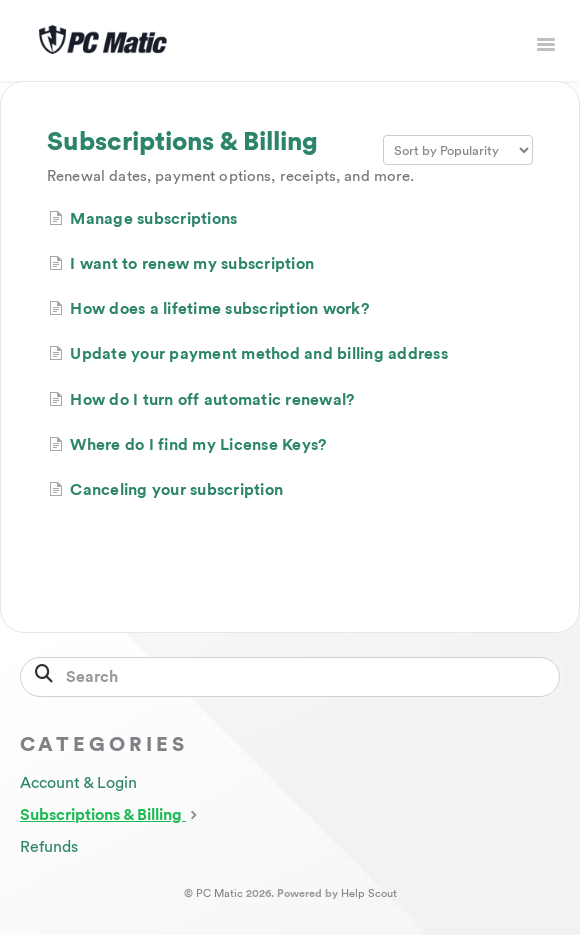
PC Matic (219, 893)
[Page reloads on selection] (458, 150)
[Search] (290, 677)
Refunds (49, 847)
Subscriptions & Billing (111, 814)
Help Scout (369, 893)
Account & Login (78, 783)
